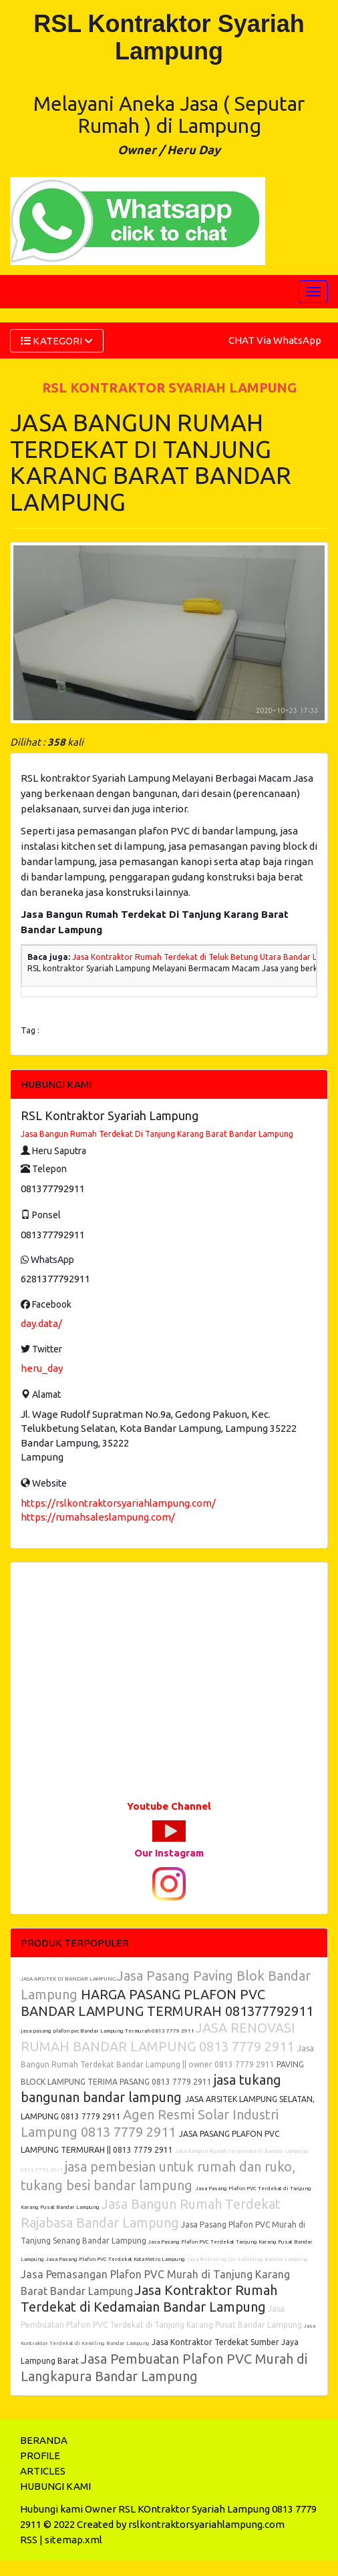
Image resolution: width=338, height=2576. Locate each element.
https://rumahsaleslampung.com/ (98, 1517)
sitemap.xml (73, 2539)
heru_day (42, 1368)
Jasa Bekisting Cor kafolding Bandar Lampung (247, 2259)
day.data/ (41, 1323)
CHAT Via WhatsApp (274, 340)
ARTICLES (42, 2471)
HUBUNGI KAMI (55, 2486)
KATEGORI (57, 340)
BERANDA (43, 2440)
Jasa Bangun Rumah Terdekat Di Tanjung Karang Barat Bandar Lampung (157, 1133)
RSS (28, 2539)
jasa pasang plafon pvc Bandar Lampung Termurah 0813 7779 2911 (108, 2031)
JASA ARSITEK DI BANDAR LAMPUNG (69, 1979)
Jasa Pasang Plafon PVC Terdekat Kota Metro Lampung (115, 2259)
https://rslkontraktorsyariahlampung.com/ (118, 1503)
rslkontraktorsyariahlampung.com (206, 2524)
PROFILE (40, 2455)
